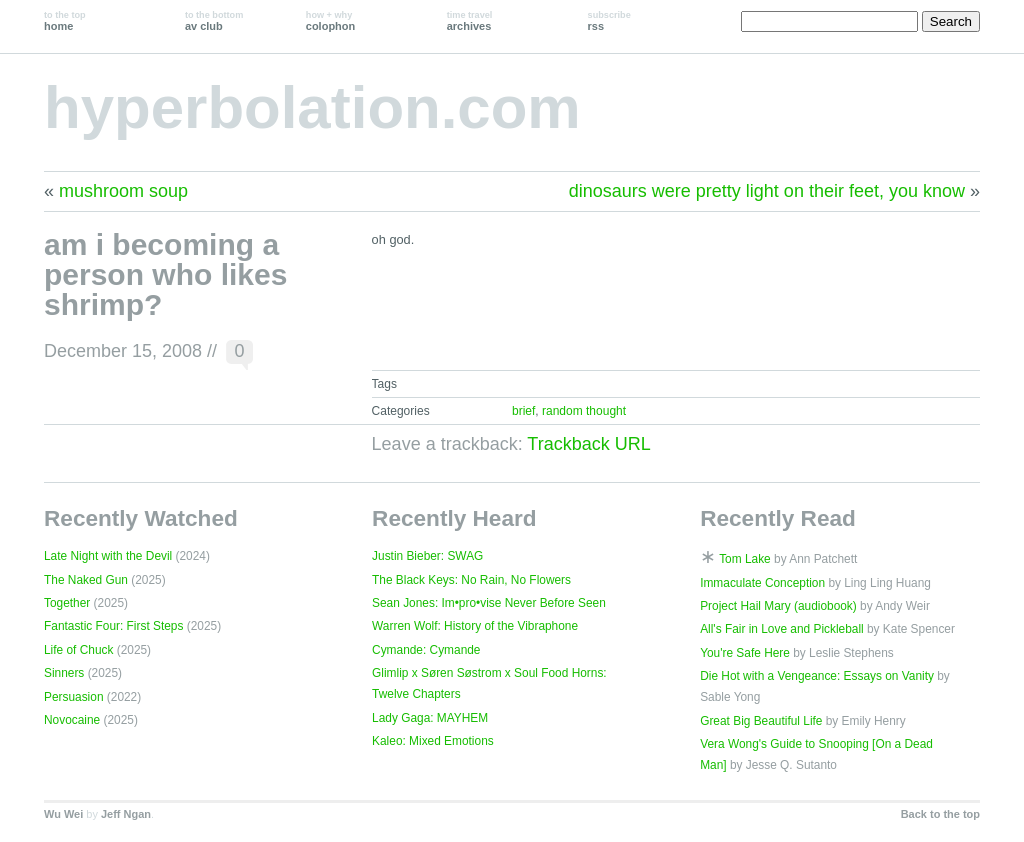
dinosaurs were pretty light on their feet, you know (767, 191)
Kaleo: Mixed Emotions (433, 741)
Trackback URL (588, 444)
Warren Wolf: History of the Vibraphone (475, 626)
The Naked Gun (86, 580)
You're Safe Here (745, 653)
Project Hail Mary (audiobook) (778, 606)
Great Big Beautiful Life (761, 721)
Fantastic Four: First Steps (113, 626)
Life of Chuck (78, 650)
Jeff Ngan (126, 814)
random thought (584, 411)
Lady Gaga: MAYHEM (430, 718)
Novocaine (72, 720)
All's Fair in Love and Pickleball (782, 629)
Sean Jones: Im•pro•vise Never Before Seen (489, 603)
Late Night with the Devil (108, 556)
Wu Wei (63, 814)
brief (523, 411)
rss (609, 21)
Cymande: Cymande (426, 650)
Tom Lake (745, 559)
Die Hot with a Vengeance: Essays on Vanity (817, 676)
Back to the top (940, 814)
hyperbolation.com (312, 107)
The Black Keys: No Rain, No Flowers (471, 580)
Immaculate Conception (762, 583)
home (65, 21)
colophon (330, 21)
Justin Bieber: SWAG (427, 556)
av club (214, 21)
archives (470, 21)
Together (67, 603)
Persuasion (74, 697)
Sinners (64, 673)
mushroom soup (123, 191)
